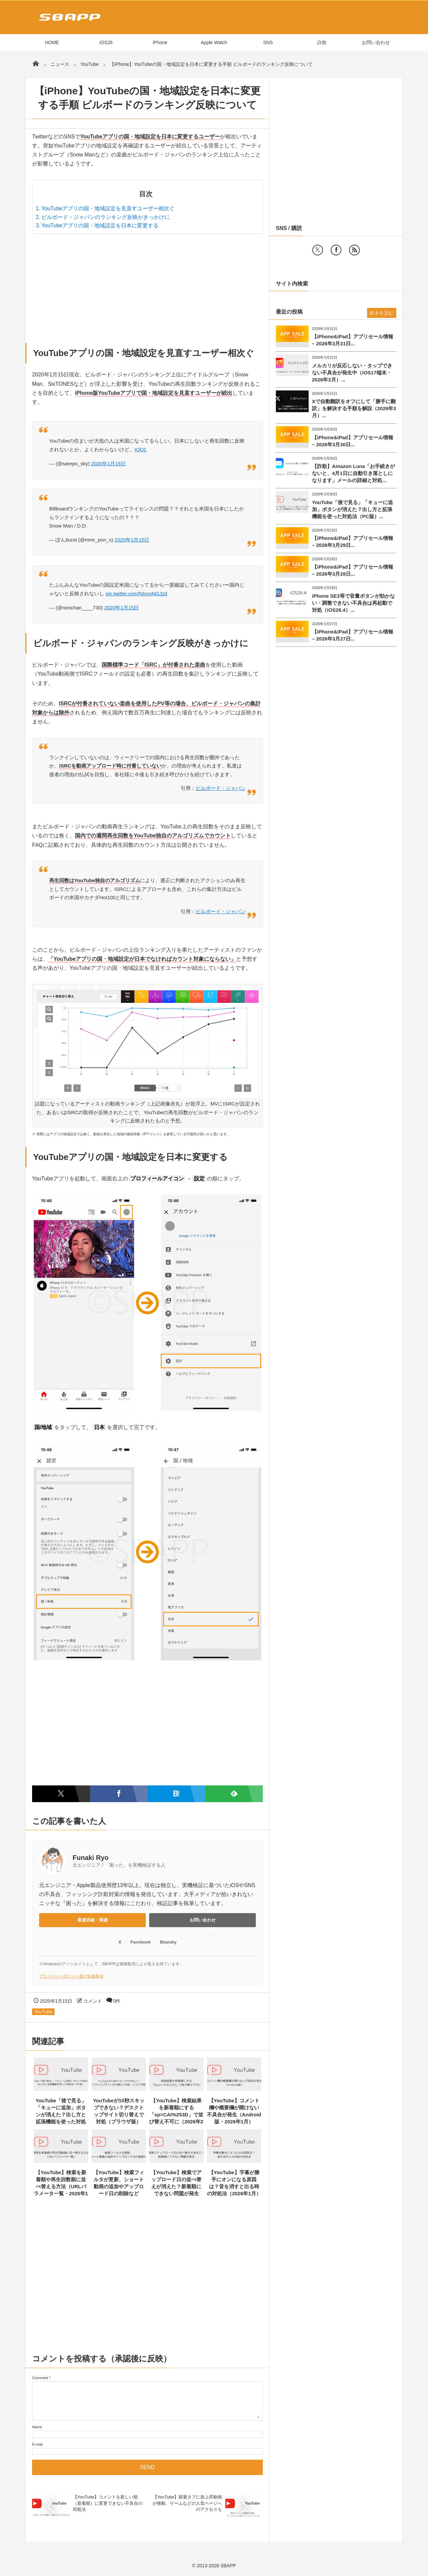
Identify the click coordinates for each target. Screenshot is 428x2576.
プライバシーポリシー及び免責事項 (71, 1976)
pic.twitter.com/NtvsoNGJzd (136, 593)
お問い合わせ (376, 42)
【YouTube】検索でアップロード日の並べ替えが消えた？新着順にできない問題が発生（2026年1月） (176, 2186)
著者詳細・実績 (92, 1919)
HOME (52, 42)
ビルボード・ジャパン (221, 788)
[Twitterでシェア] (61, 1793)
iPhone (160, 42)
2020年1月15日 (108, 463)
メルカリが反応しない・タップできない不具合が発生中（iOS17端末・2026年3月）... (352, 372)
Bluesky (168, 1942)
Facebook (140, 1942)
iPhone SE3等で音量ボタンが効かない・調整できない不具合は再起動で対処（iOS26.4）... (353, 603)
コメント (92, 2001)
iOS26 (106, 42)
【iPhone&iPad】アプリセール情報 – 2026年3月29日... (352, 541)
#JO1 (140, 449)
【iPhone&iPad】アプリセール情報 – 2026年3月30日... (352, 441)
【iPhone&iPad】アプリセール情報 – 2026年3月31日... (352, 340)
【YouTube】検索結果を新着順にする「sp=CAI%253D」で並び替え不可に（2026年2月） (176, 2114)
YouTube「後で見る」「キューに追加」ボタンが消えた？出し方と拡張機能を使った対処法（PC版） (60, 2114)
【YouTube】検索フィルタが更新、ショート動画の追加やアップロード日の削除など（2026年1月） (118, 2186)
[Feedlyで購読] (234, 1793)
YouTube (43, 2011)
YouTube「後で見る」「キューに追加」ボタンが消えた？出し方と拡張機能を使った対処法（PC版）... (352, 509)
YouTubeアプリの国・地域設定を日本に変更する (100, 225)
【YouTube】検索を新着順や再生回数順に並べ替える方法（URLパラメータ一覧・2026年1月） (61, 2186)
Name (37, 2427)
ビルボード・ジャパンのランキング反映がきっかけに (105, 217)
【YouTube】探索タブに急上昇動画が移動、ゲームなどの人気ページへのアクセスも (187, 2502)
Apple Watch (214, 42)
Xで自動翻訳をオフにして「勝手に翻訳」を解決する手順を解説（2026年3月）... (354, 408)
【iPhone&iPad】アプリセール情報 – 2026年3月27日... (352, 635)
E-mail (37, 2444)
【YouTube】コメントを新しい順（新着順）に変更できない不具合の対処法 (107, 2502)
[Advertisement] (147, 286)
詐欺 (322, 42)
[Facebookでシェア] (119, 1793)
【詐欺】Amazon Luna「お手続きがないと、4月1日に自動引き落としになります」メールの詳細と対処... (353, 473)
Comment (40, 2378)
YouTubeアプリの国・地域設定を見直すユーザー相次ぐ (108, 208)
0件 (117, 2001)
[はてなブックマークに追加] (176, 1793)
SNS (268, 42)
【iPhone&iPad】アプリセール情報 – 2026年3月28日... (352, 570)
